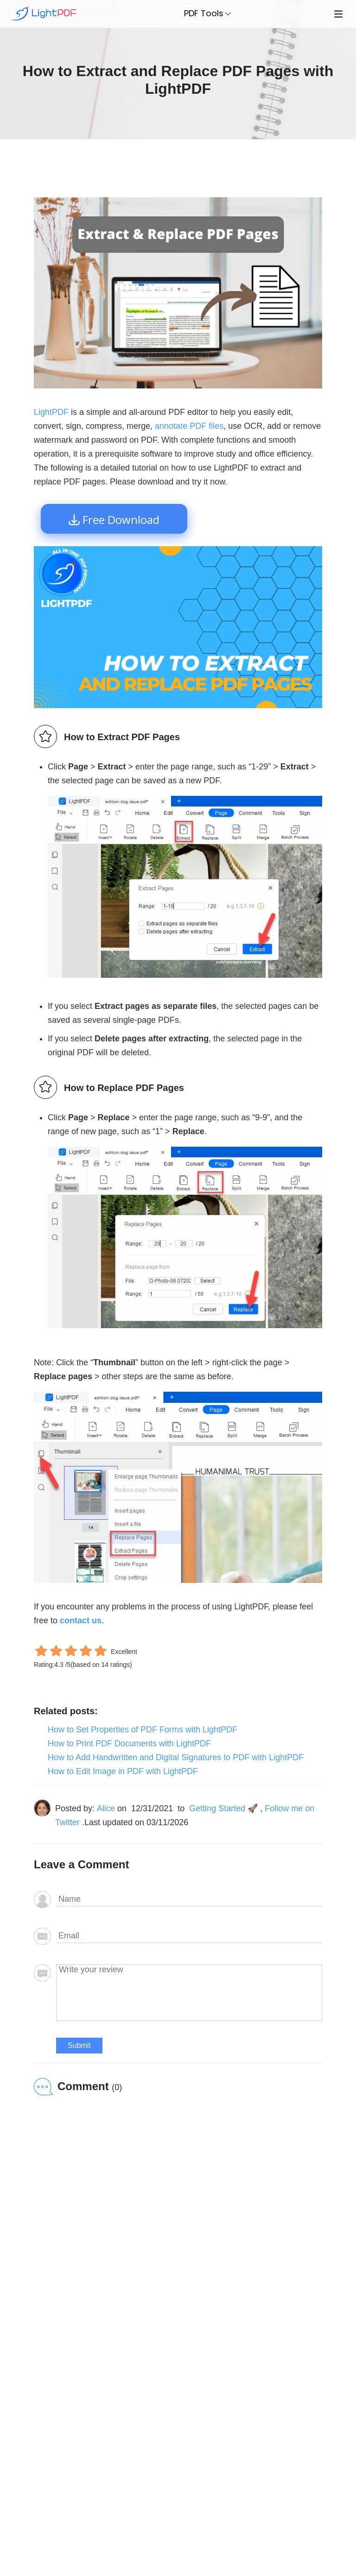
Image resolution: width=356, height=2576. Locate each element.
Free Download (121, 519)
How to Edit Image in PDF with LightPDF (123, 1771)
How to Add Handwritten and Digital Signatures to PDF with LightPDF (176, 1757)
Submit (79, 2045)
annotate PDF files (189, 426)
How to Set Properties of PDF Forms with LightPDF (142, 1729)
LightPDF (51, 412)
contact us (81, 1620)
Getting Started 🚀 (223, 1808)
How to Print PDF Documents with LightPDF (129, 1743)
